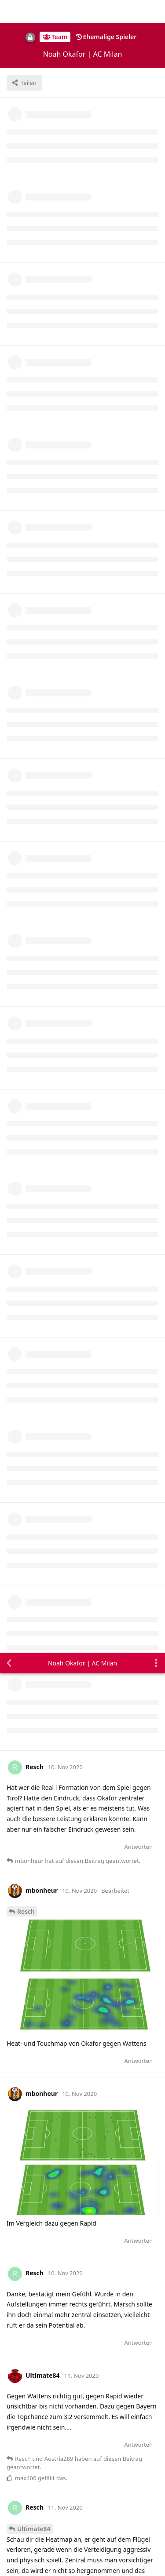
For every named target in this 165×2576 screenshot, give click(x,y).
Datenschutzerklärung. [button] (43, 2503)
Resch (26, 258)
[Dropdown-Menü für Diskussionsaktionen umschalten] (156, 10)
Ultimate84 (34, 875)
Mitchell (29, 2147)
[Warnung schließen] (104, 2558)
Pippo (25, 1761)
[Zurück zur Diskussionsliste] (9, 10)
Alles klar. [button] (27, 2527)
